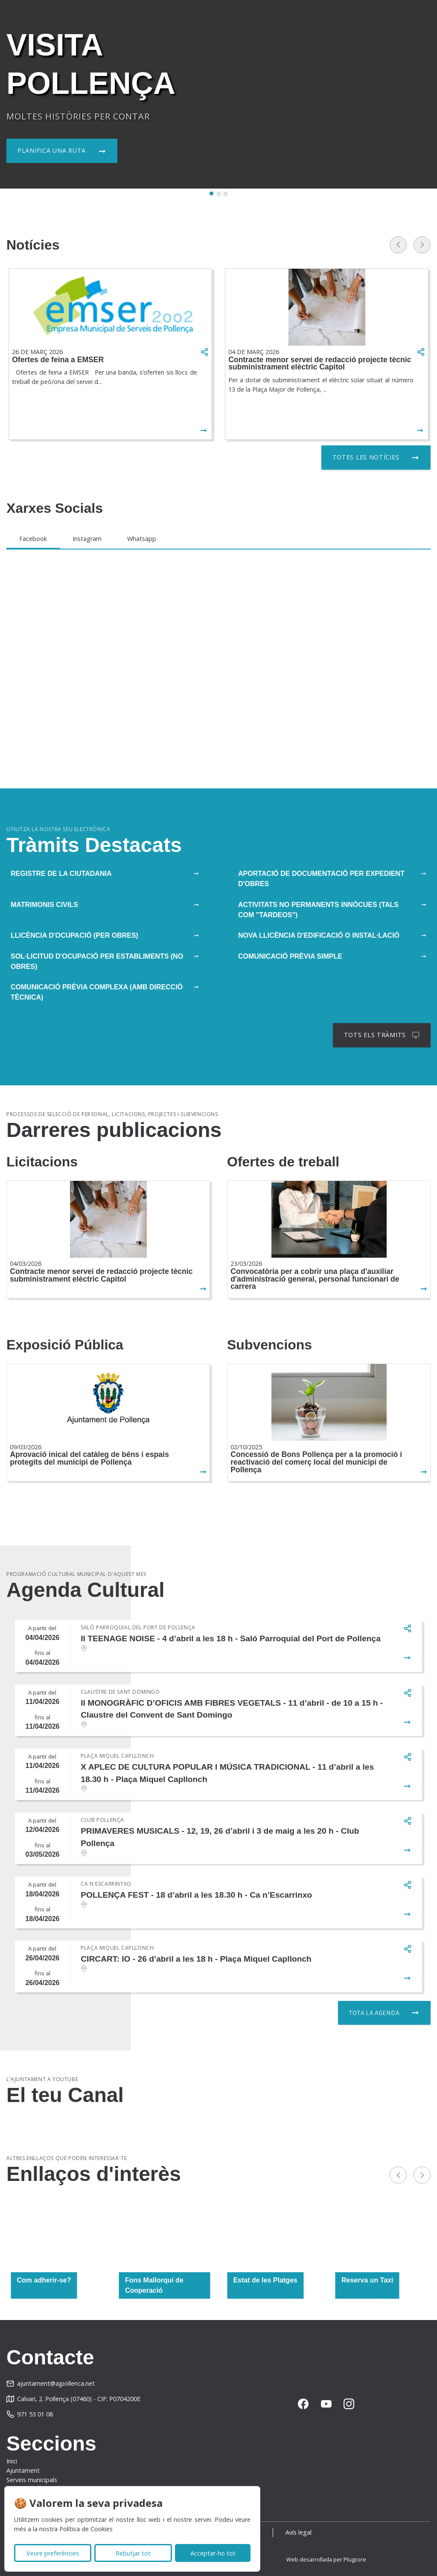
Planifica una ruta (51, 150)
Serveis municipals (31, 2480)
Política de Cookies (86, 2529)
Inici (11, 2461)
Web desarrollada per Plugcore (326, 2559)
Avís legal (299, 2532)
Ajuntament (23, 2470)
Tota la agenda (374, 2012)
